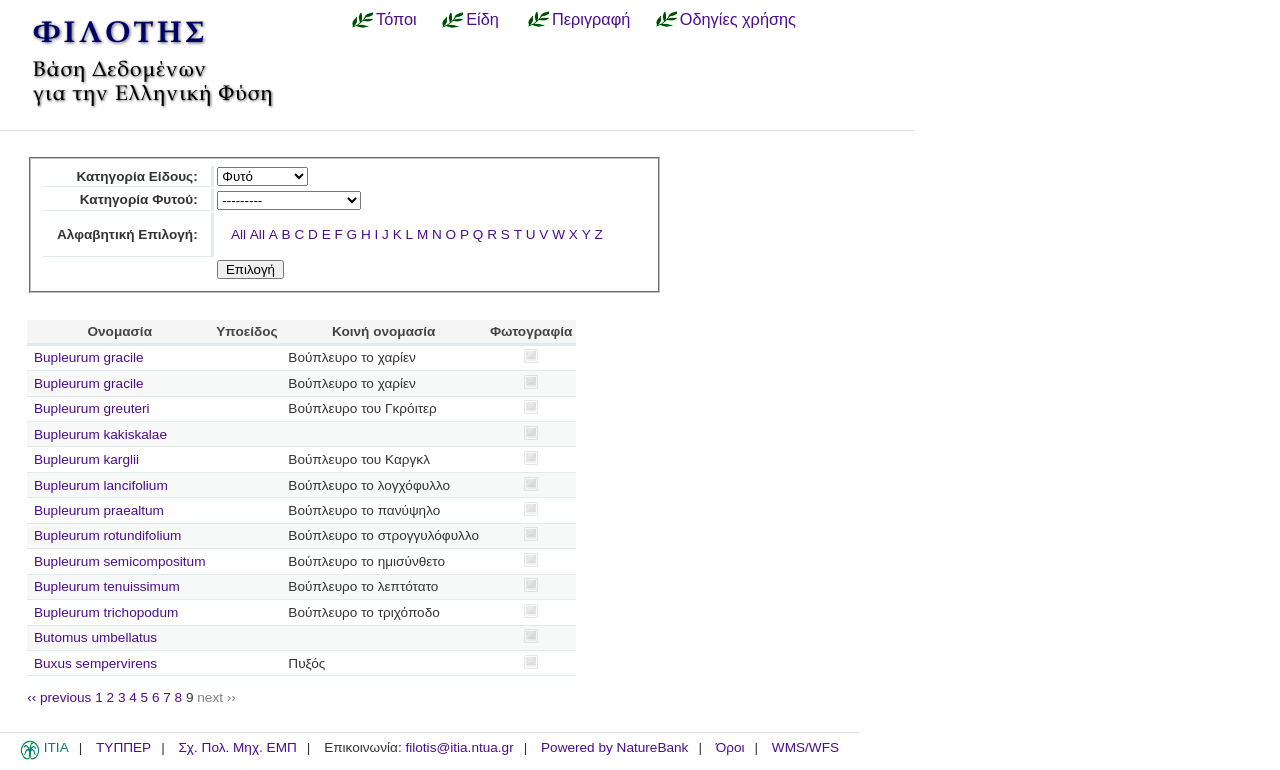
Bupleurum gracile (89, 357)
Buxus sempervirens (95, 663)
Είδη (482, 19)
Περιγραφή (591, 19)
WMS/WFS (805, 747)
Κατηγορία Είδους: (136, 176)
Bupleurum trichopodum (106, 612)
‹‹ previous (59, 697)
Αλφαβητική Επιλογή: (127, 234)
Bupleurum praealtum (99, 510)
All (238, 234)
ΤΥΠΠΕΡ (123, 747)
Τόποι (396, 19)
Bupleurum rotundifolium (107, 535)
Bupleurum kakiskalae (100, 434)
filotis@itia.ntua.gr (459, 747)
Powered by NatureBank (614, 747)
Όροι (730, 747)
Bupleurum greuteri (92, 408)
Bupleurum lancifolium (101, 485)
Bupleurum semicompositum (120, 561)
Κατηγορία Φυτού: (139, 199)
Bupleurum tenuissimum (107, 586)
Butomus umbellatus (95, 637)
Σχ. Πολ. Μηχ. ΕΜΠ (237, 747)
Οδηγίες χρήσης (738, 19)
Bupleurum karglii (86, 459)
